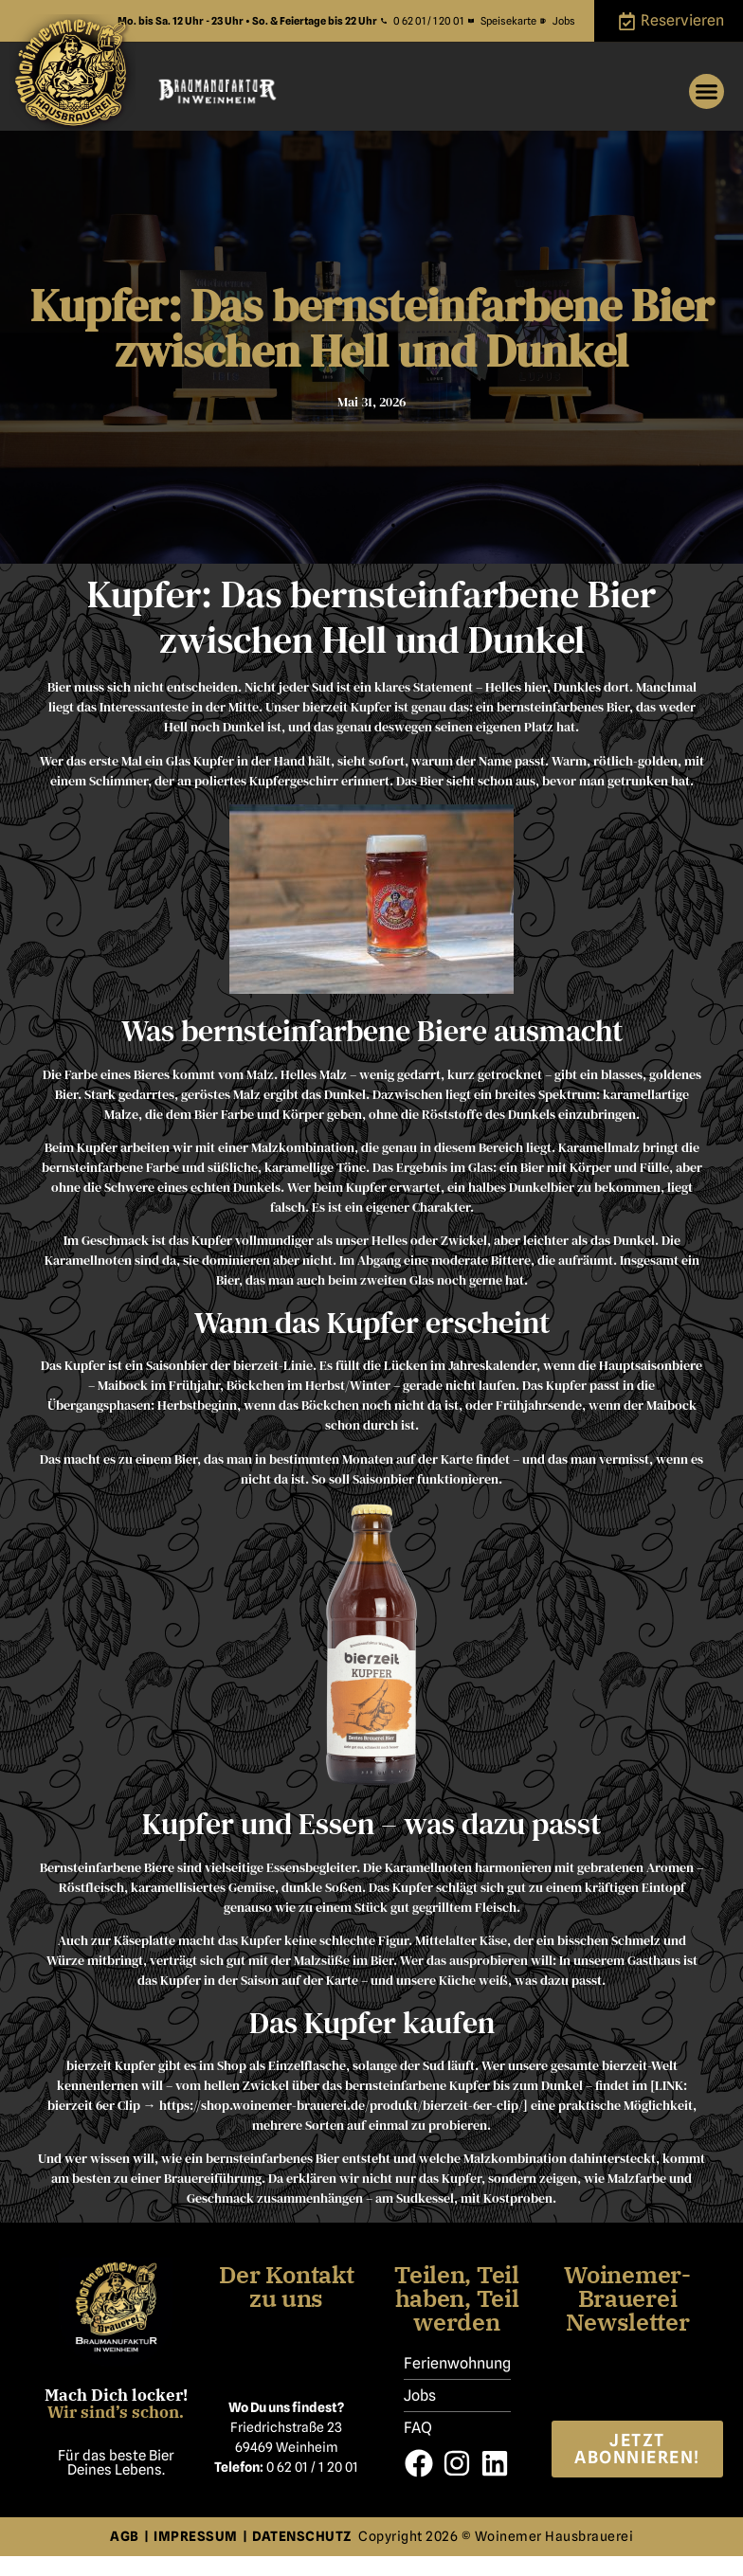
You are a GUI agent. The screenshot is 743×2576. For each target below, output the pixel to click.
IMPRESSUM (196, 2536)
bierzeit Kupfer (110, 2065)
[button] (707, 92)
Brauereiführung (213, 2178)
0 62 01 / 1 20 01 (312, 2467)
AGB (124, 2536)
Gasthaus (653, 1960)
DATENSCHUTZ (305, 2536)
